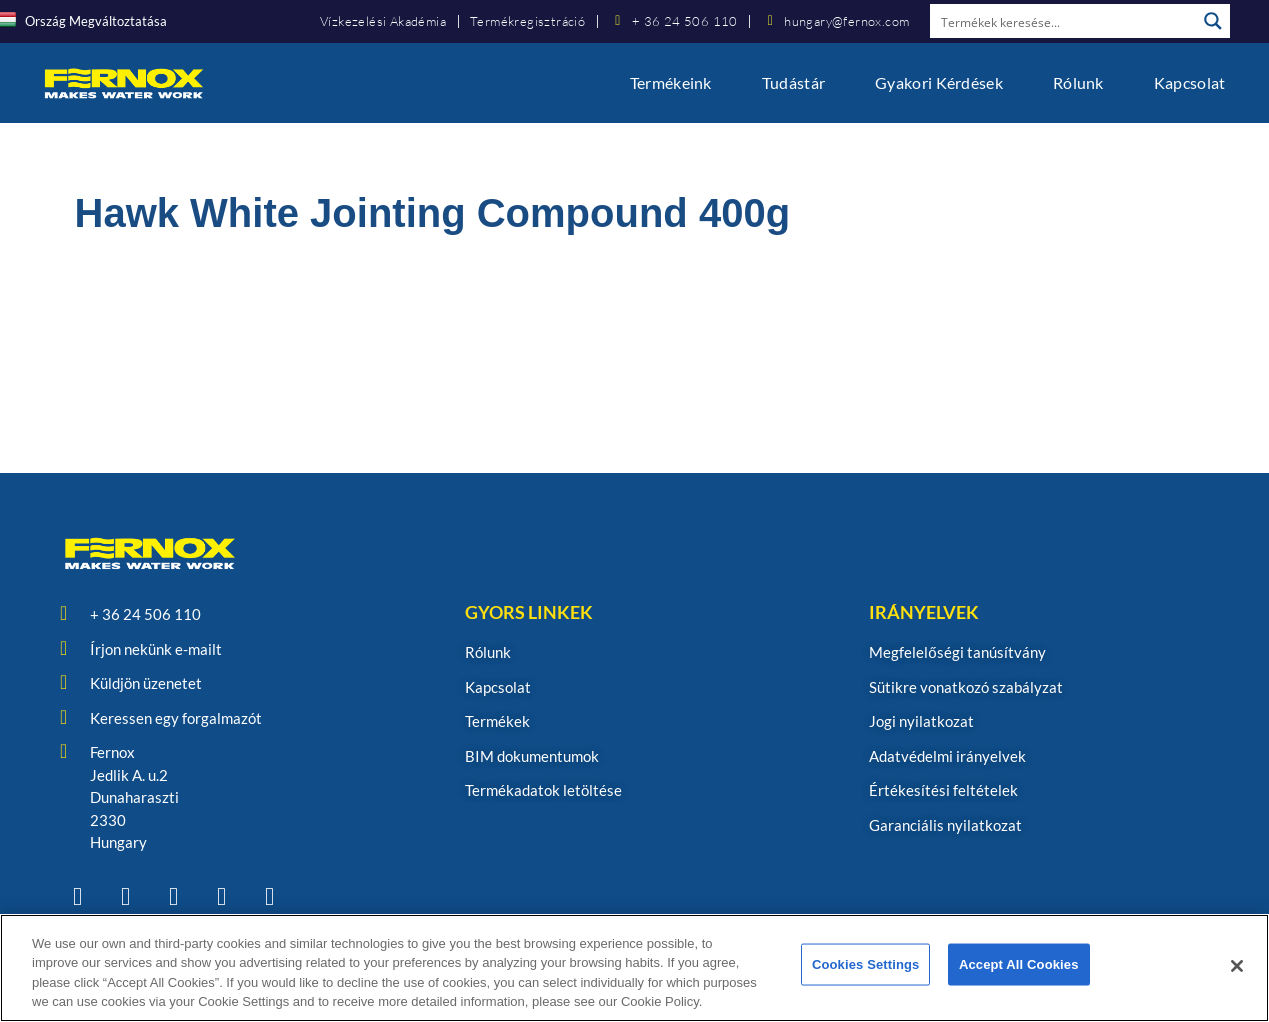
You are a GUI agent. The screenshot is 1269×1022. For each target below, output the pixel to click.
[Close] (1237, 966)
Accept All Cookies (1019, 966)
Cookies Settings (866, 966)
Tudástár (793, 82)
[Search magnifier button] (1213, 21)
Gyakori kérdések (939, 82)
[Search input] (1064, 21)
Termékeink (671, 82)
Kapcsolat (1190, 82)
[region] (634, 968)
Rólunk (1078, 82)
